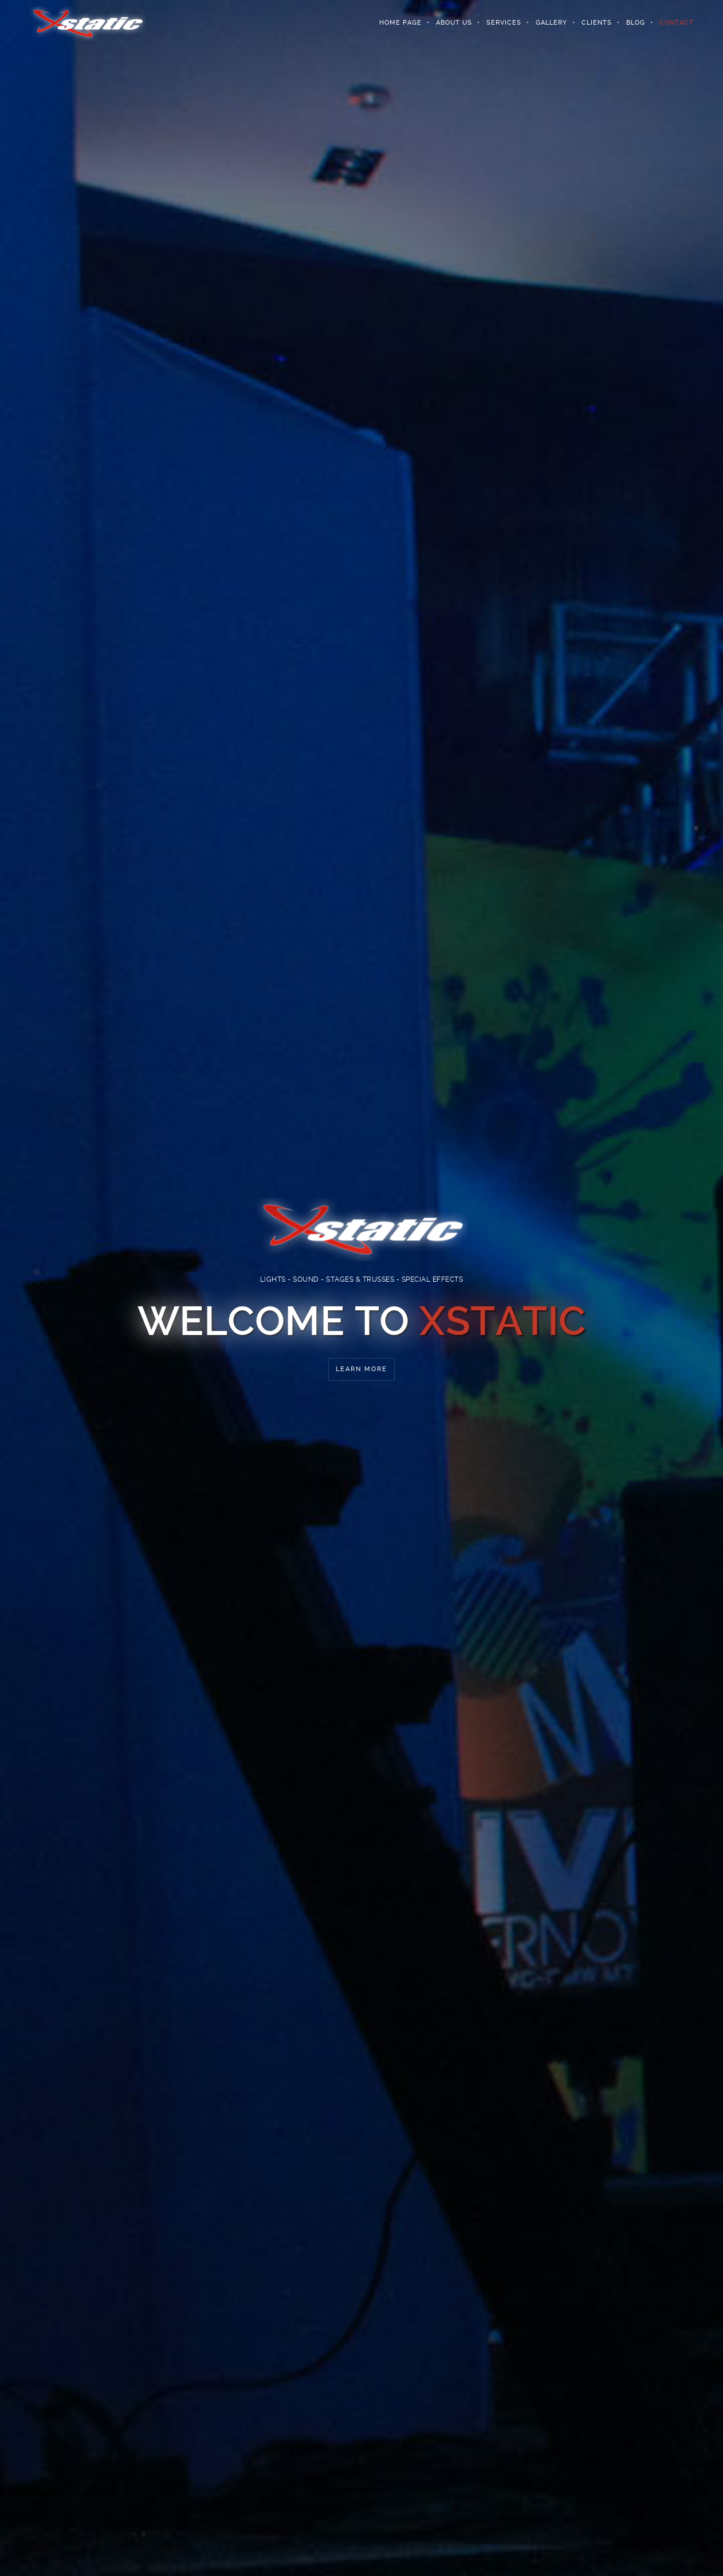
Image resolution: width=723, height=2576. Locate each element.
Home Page (400, 22)
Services (503, 22)
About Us (454, 22)
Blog (635, 22)
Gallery (551, 22)
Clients (596, 22)
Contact (676, 22)
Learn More (361, 1369)
